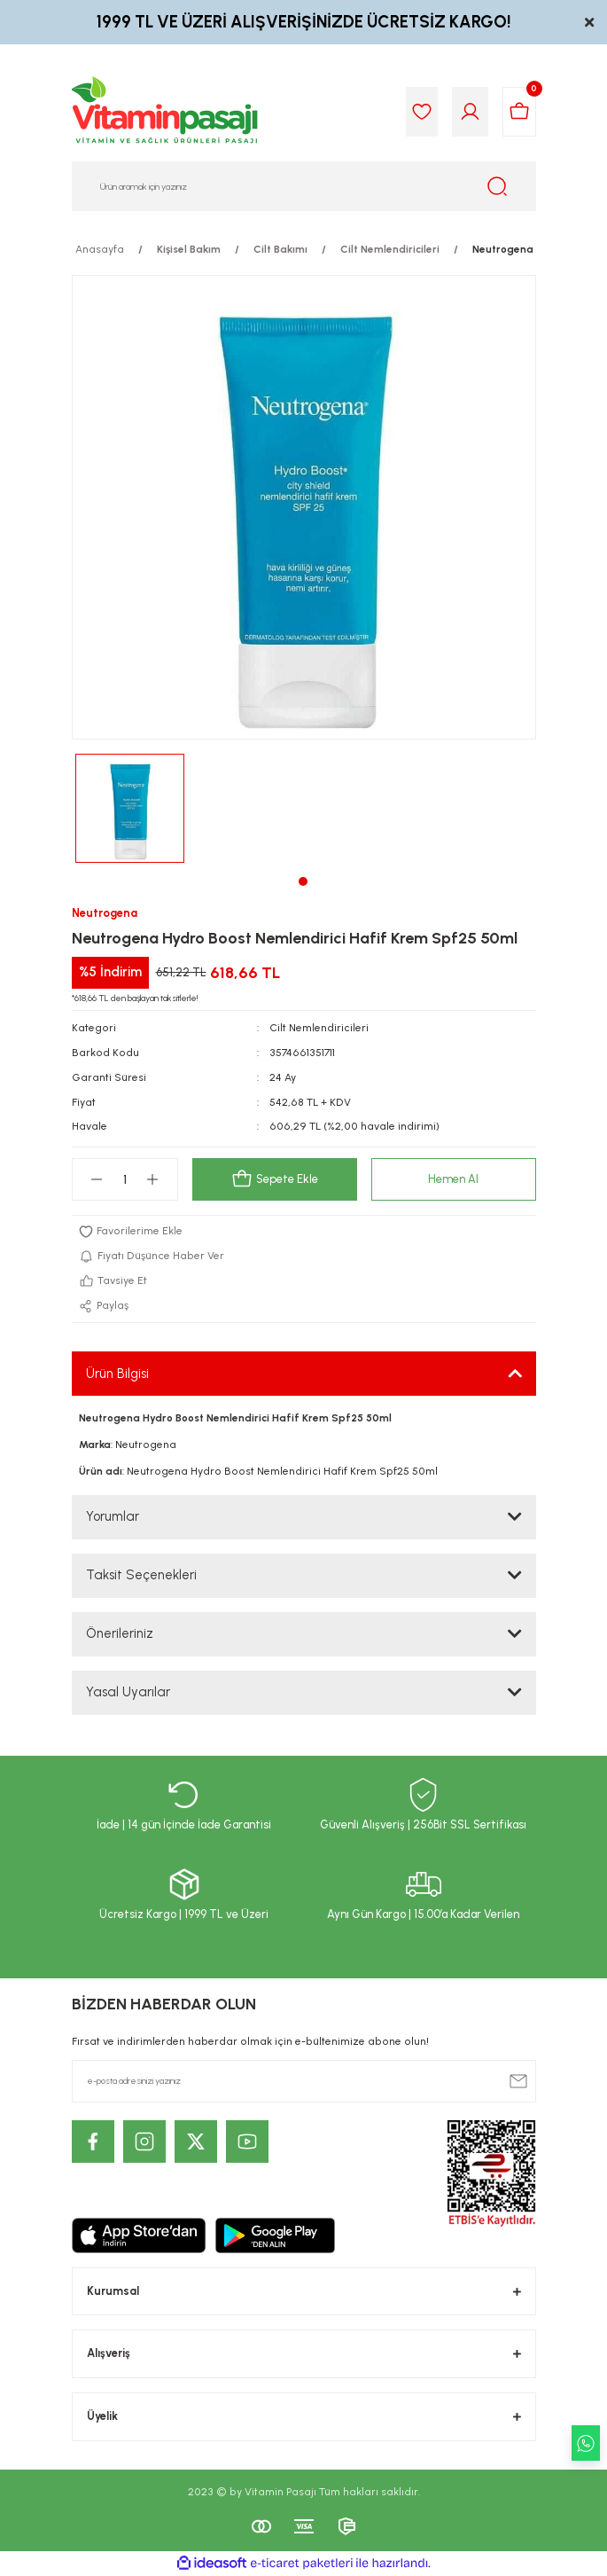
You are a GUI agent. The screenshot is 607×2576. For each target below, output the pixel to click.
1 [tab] (303, 881)
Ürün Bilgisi (117, 1374)
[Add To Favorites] (304, 1232)
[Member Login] (470, 111)
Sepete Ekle (274, 1179)
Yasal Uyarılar (128, 1692)
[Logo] (166, 111)
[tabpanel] (130, 808)
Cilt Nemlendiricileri (319, 1028)
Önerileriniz (119, 1633)
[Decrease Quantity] (97, 1179)
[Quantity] (124, 1179)
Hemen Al (453, 1179)
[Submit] (518, 2081)
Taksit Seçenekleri (141, 1575)
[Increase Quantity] (152, 1179)
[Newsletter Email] (304, 2081)
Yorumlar (112, 1516)
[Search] (304, 186)
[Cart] (519, 112)
